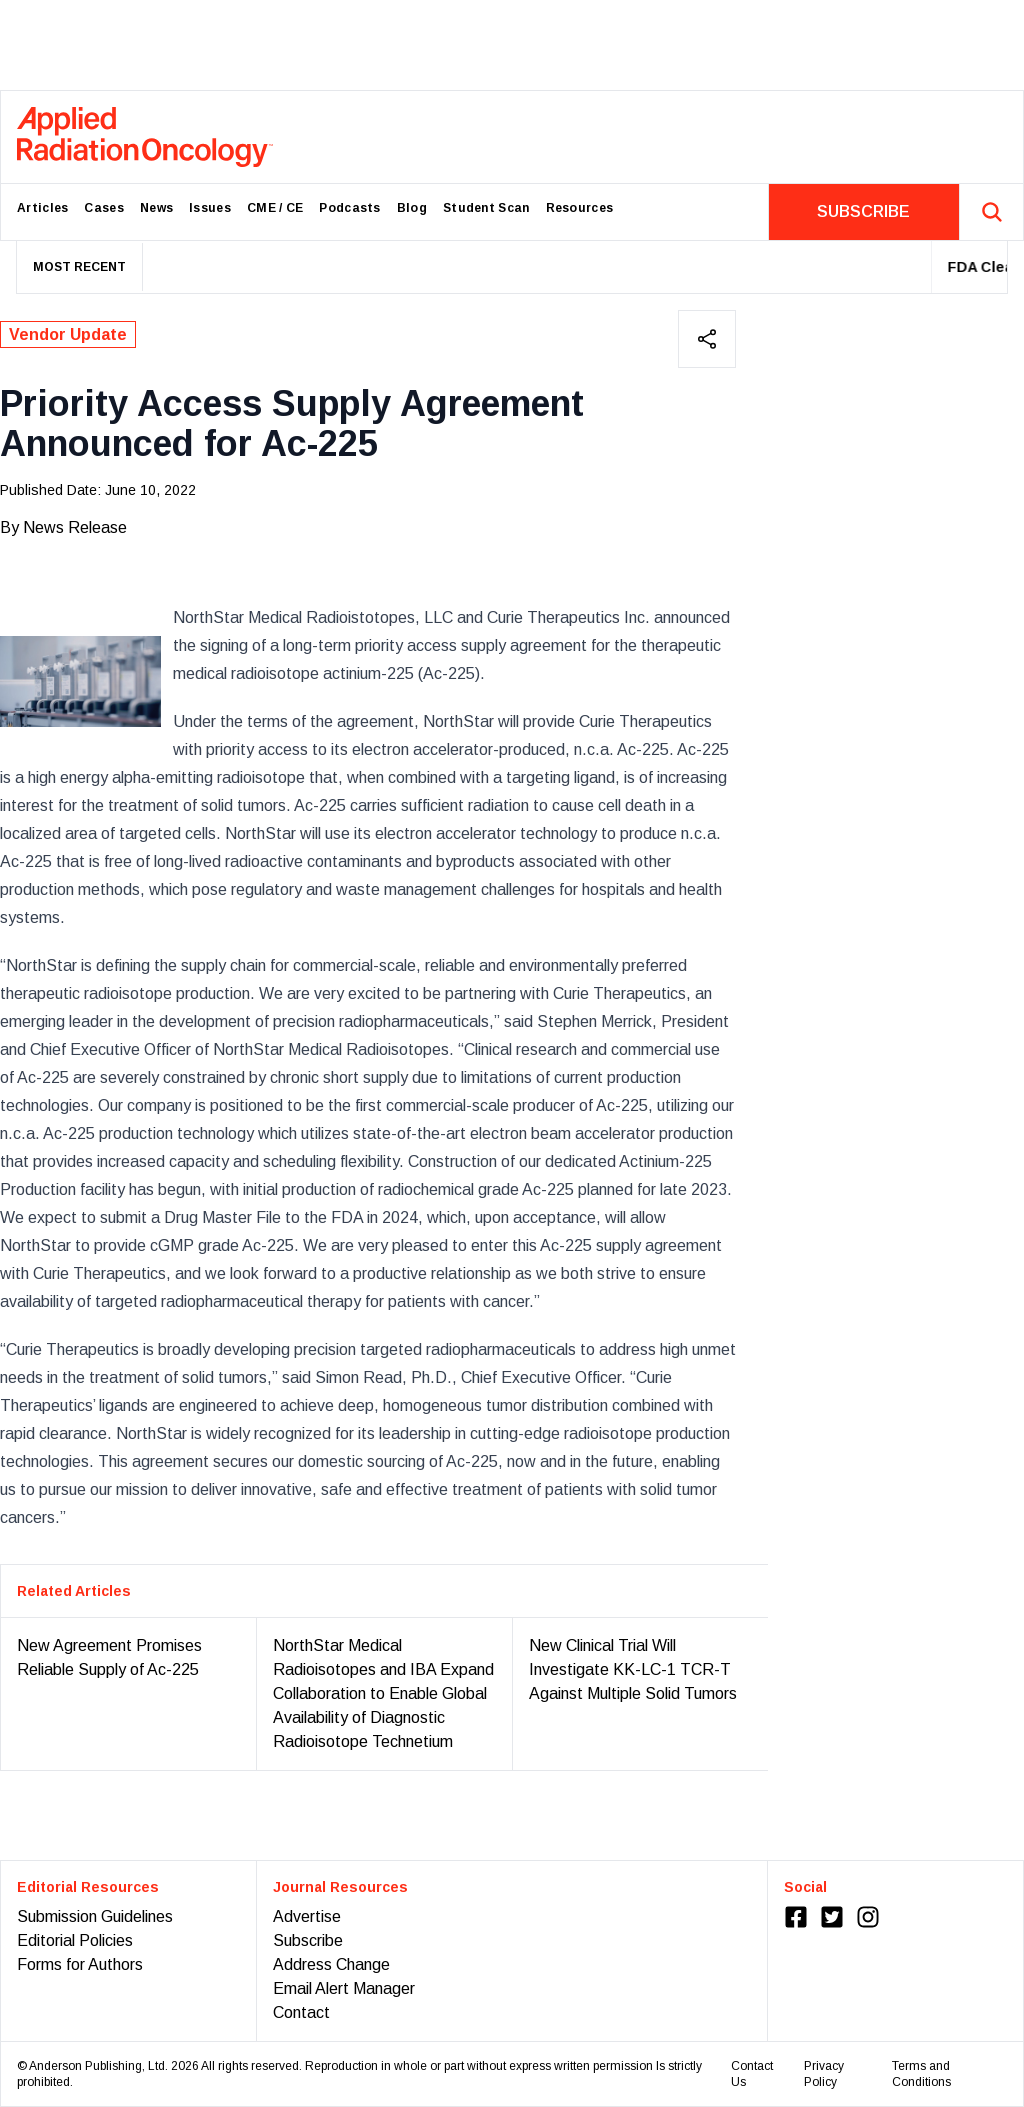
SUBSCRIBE (863, 211)
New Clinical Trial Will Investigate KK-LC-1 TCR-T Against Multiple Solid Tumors (633, 1669)
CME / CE (275, 208)
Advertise (307, 1916)
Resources (580, 208)
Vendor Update (68, 334)
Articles (42, 208)
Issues (210, 208)
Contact (301, 2012)
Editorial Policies (75, 1940)
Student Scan (486, 208)
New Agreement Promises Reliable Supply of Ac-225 (109, 1657)
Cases (104, 208)
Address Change (331, 1964)
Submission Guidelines (95, 1916)
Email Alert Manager (344, 1988)
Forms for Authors (80, 1964)
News (156, 208)
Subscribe (308, 1940)
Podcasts (349, 208)
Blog (412, 208)
